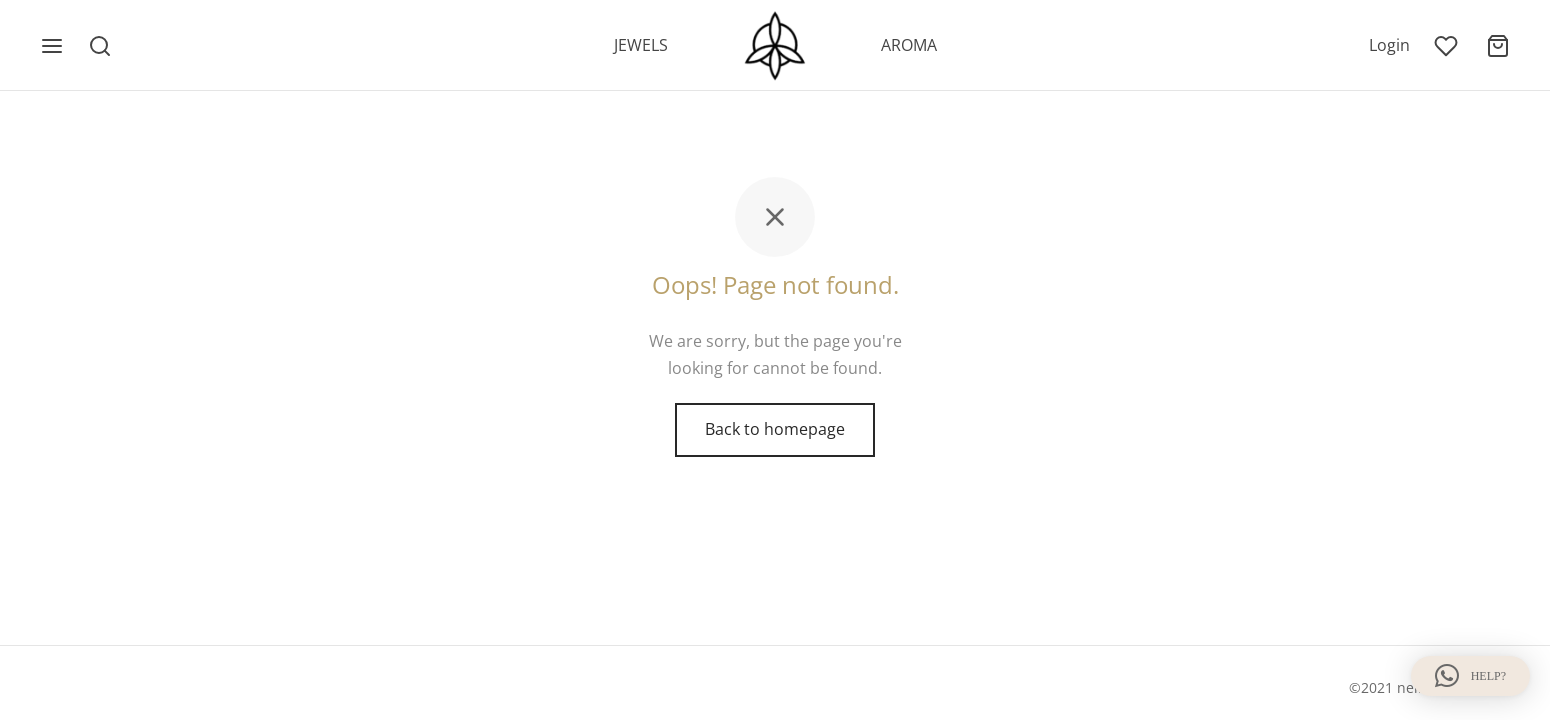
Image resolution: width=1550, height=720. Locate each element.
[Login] (1389, 45)
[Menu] (52, 46)
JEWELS (641, 45)
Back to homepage (775, 429)
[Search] (100, 46)
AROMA (909, 45)
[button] (1470, 676)
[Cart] (1498, 46)
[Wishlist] (1448, 46)
